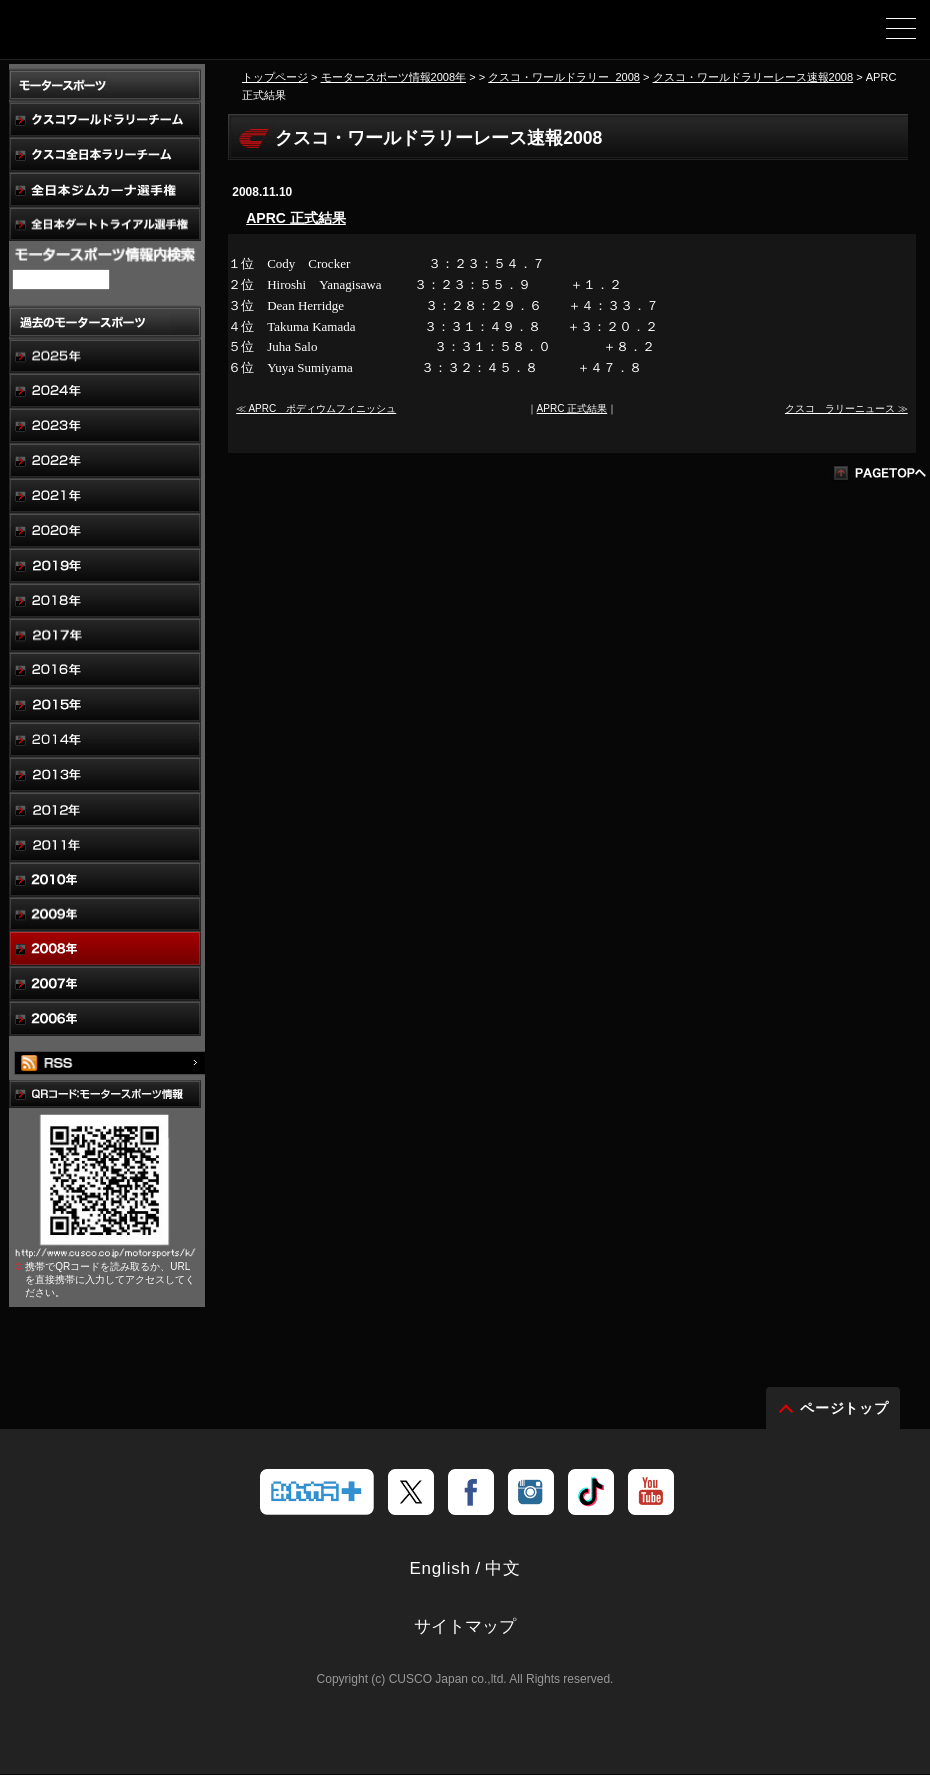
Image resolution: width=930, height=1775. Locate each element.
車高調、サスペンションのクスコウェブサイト (118, 36)
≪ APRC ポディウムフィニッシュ (316, 408)
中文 (503, 1569)
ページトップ (845, 1409)
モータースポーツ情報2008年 (394, 77)
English (439, 1569)
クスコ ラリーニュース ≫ (846, 408)
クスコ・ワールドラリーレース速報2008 (753, 77)
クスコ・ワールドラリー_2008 (564, 77)
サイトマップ (465, 1627)
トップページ (275, 77)
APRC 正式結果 (296, 218)
